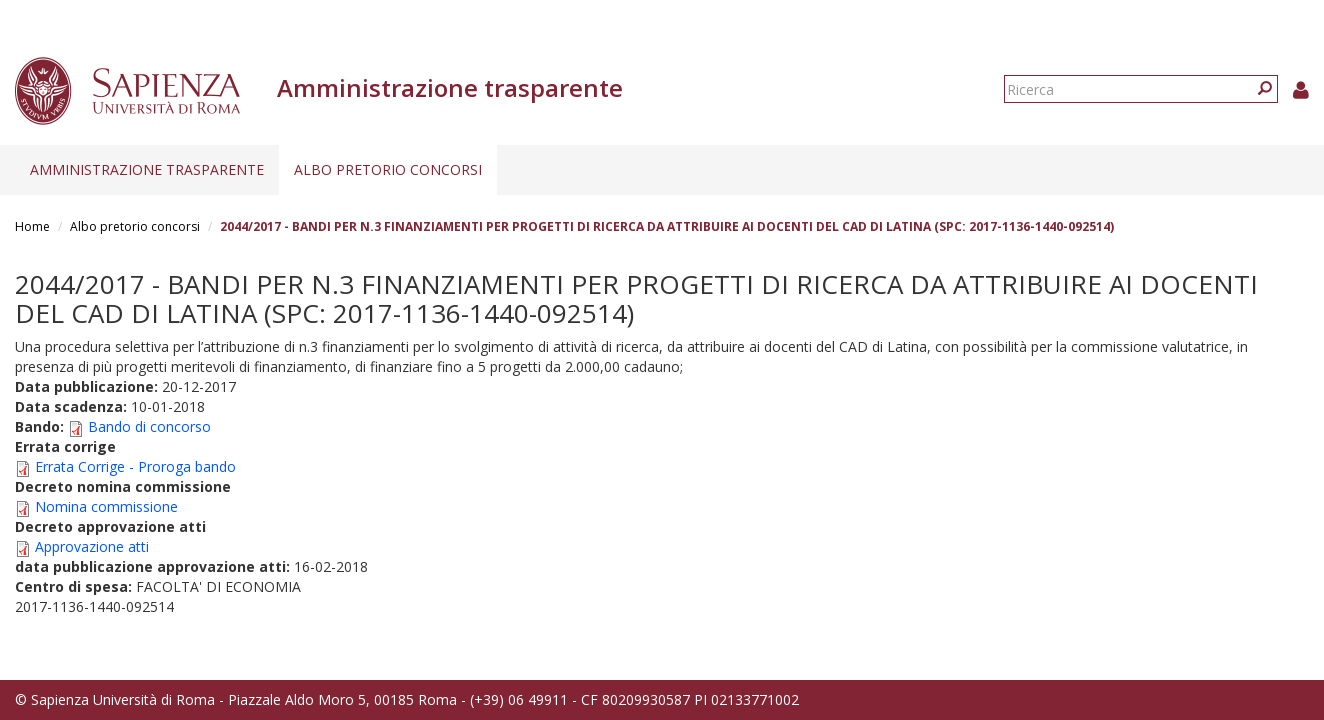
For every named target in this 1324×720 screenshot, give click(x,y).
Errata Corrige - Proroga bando (135, 466)
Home (32, 226)
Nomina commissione (106, 506)
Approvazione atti (92, 546)
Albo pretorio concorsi (388, 169)
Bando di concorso (149, 426)
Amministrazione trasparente (147, 169)
